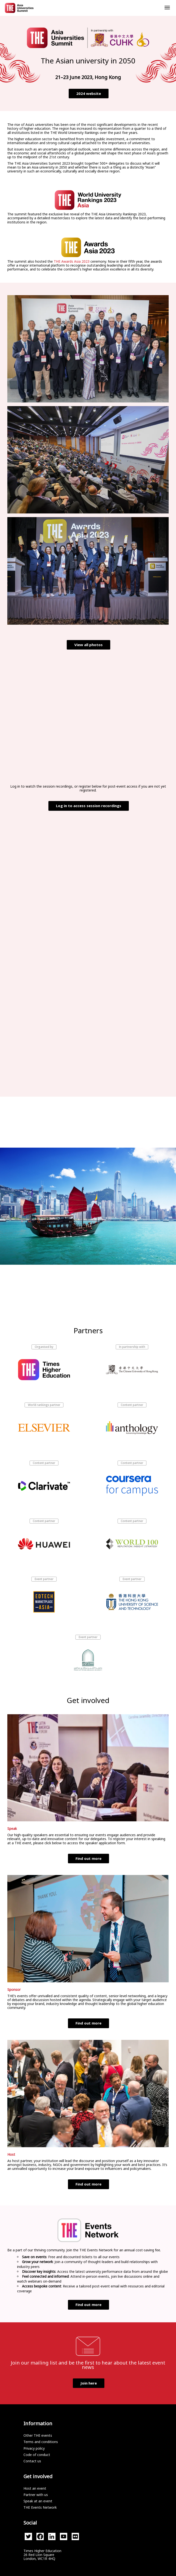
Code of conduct (36, 2454)
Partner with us (35, 2494)
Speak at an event (37, 2501)
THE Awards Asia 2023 (71, 261)
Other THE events (37, 2435)
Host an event (34, 2488)
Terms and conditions (40, 2441)
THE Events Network (40, 2507)
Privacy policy (34, 2448)
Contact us (32, 2461)
